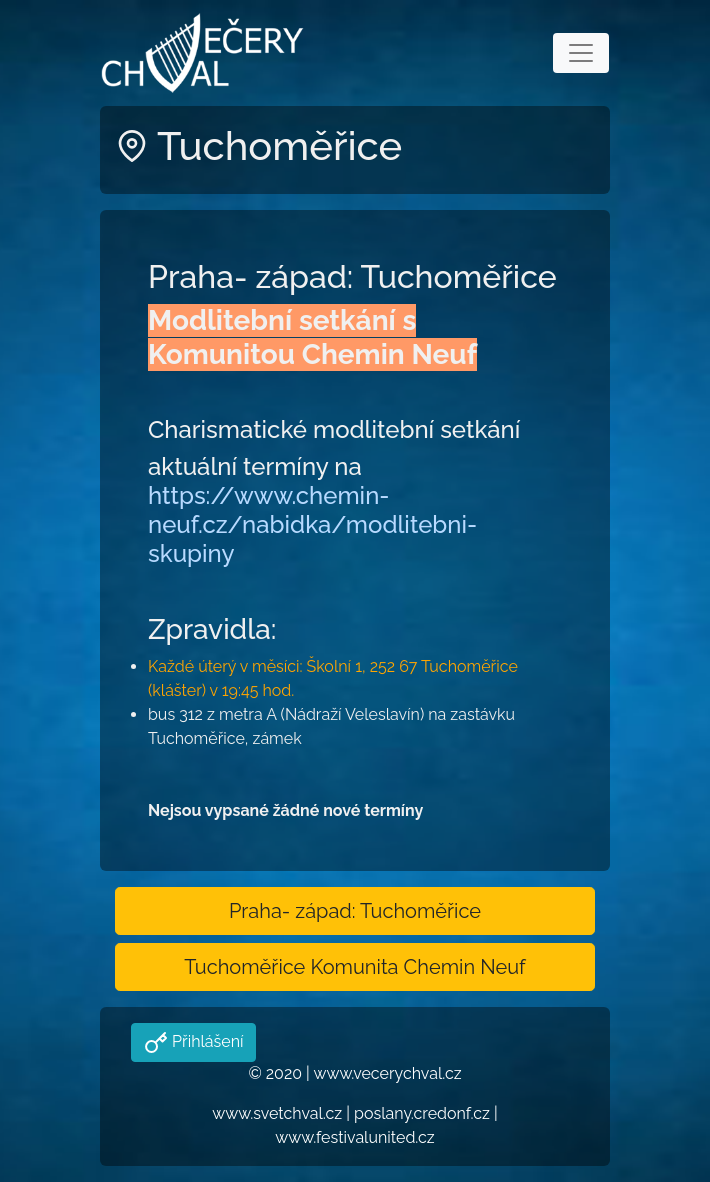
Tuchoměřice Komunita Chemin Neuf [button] (354, 967)
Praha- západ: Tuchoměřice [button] (355, 911)
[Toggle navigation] (581, 53)
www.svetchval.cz (277, 1113)
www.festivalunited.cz (354, 1137)
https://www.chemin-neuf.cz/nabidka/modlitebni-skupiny (312, 524)
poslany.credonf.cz (422, 1113)
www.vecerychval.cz (387, 1073)
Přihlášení (205, 1041)
